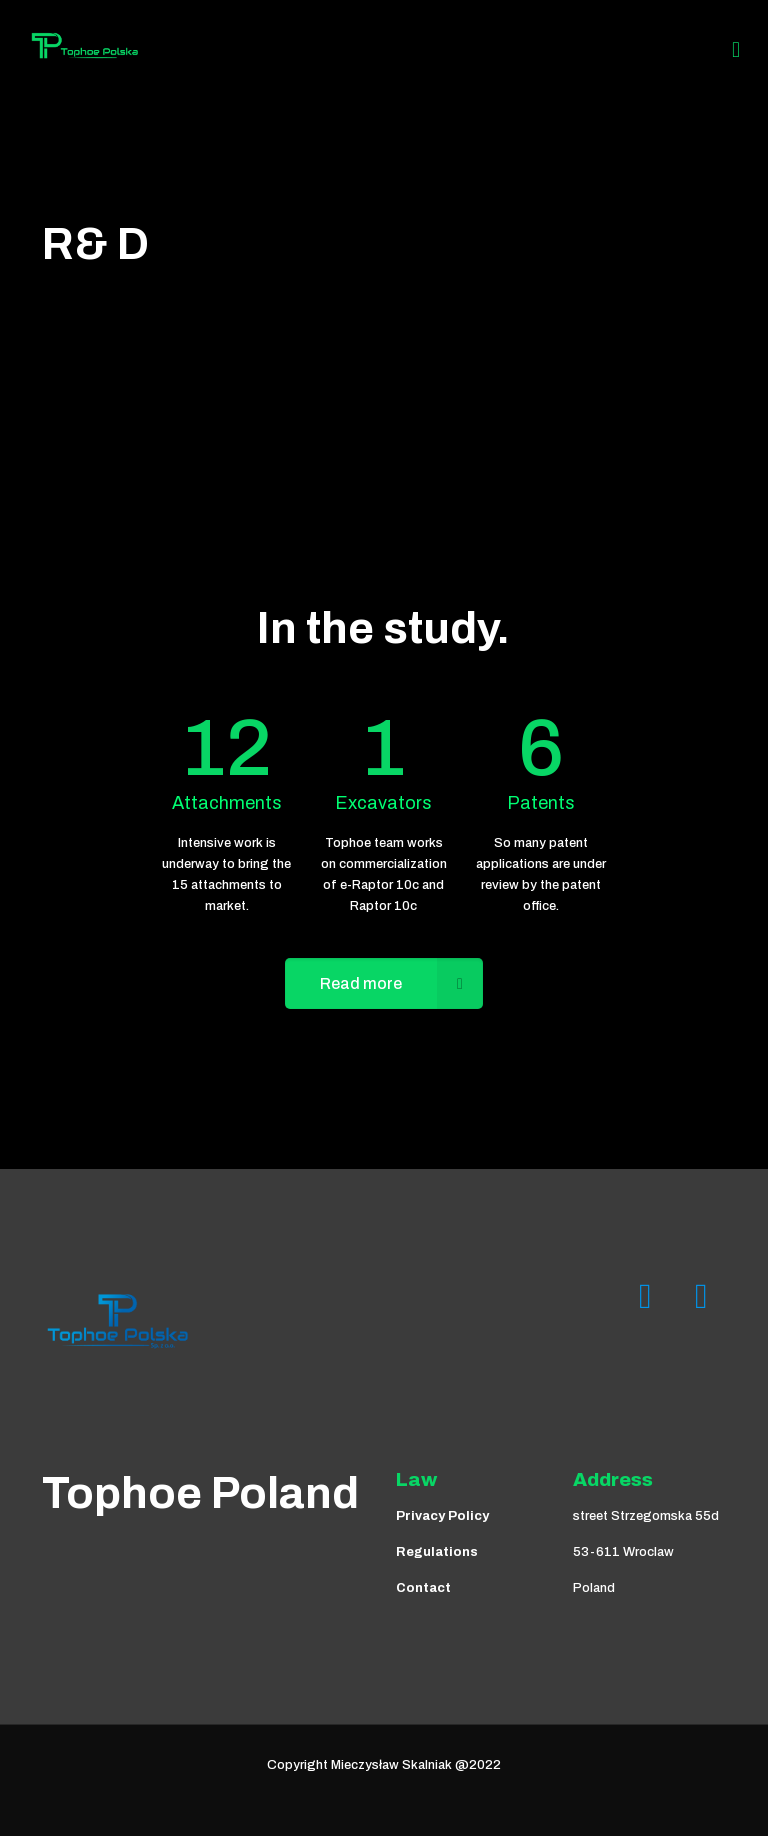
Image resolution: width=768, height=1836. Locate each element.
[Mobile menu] (736, 50)
